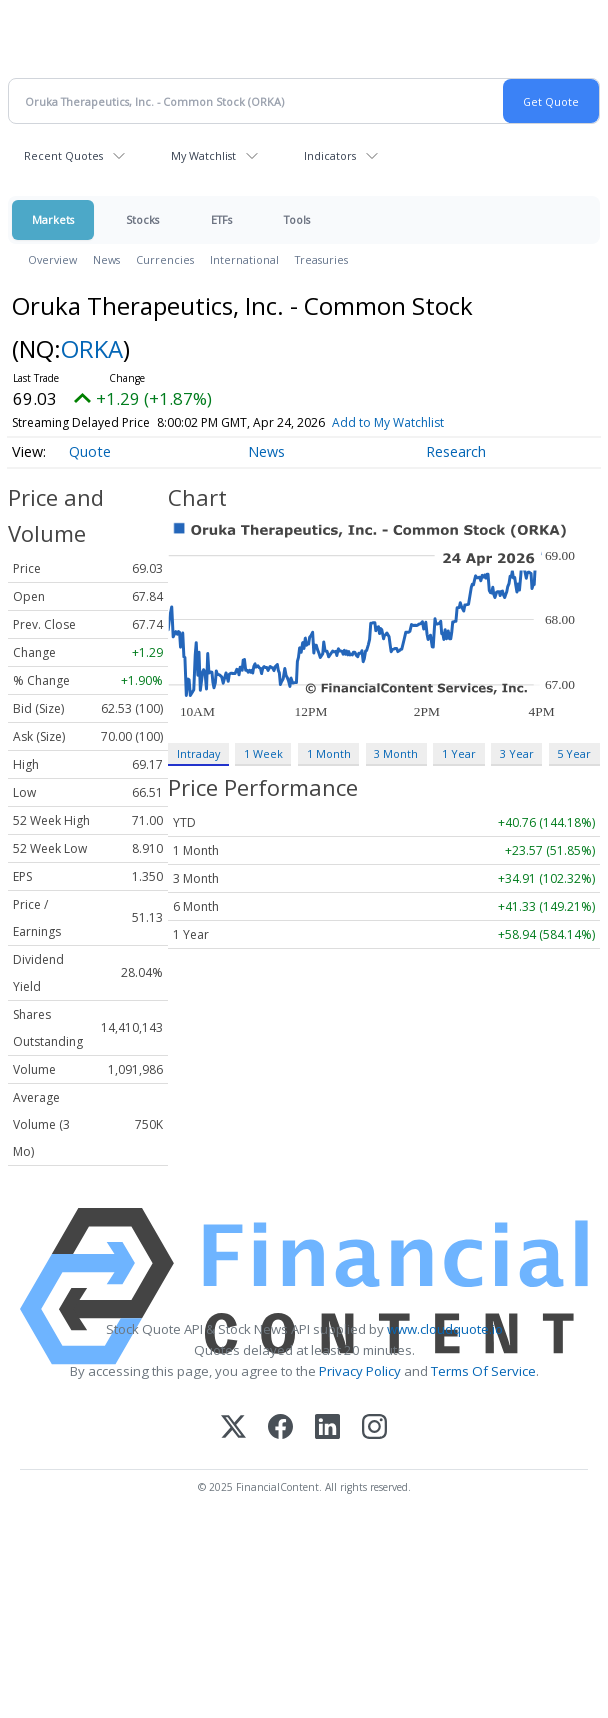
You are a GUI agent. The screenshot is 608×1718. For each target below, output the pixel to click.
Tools (297, 219)
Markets (53, 219)
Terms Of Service (483, 1371)
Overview (52, 259)
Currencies (165, 259)
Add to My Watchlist (388, 422)
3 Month (396, 753)
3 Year (517, 753)
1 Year (459, 753)
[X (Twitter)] (233, 1428)
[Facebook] (280, 1428)
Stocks (142, 219)
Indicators (330, 155)
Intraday (198, 753)
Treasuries (321, 259)
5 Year (574, 753)
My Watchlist (203, 155)
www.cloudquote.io (445, 1329)
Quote (90, 451)
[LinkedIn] (327, 1428)
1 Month (329, 753)
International (244, 259)
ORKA (92, 348)
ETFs (221, 219)
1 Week (263, 753)
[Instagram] (374, 1428)
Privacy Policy (360, 1371)
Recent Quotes (63, 155)
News (106, 259)
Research (456, 451)
